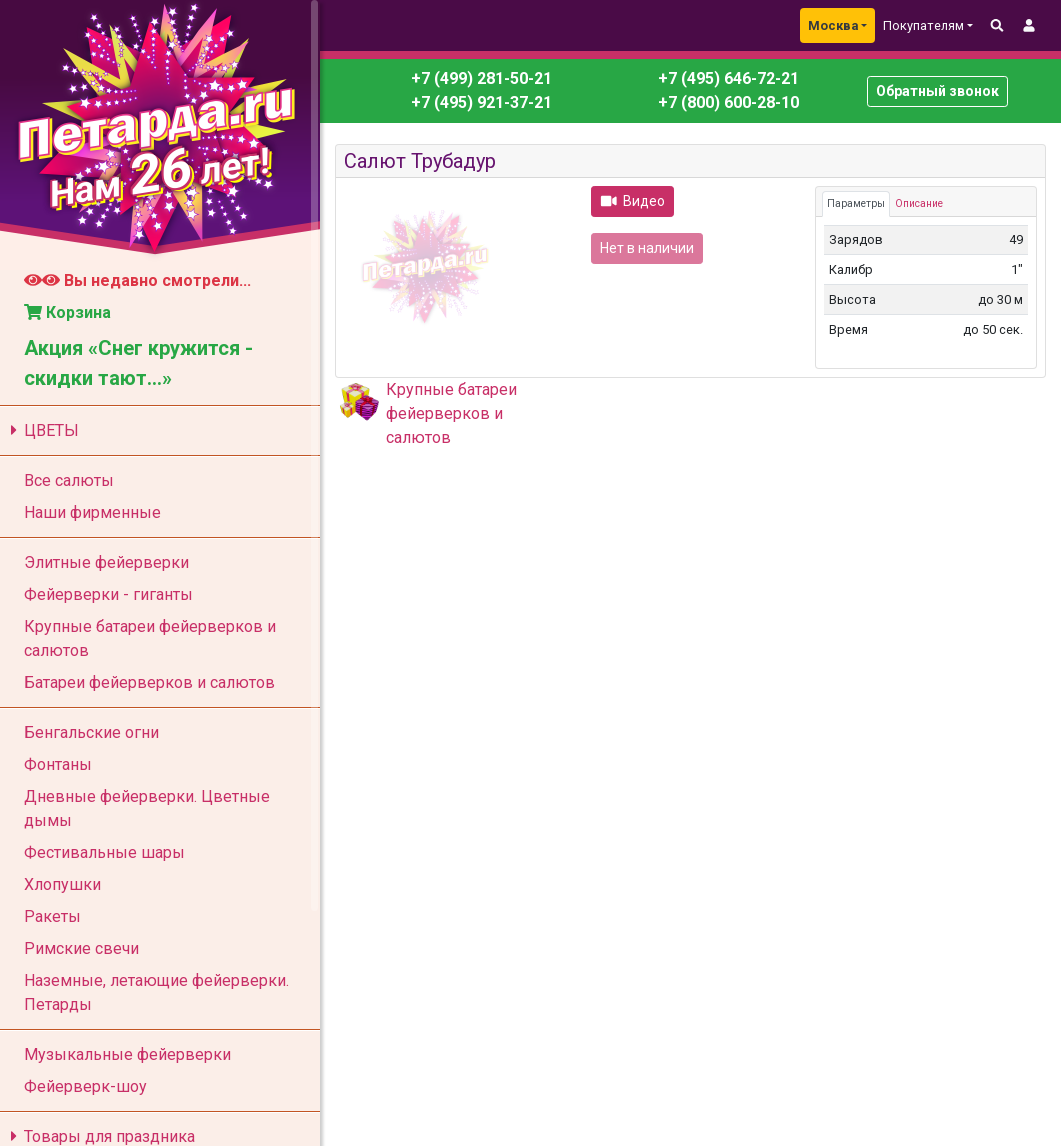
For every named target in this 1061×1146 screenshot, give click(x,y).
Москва (833, 25)
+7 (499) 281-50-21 (481, 78)
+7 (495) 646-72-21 (726, 78)
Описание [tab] (919, 203)
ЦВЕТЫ (41, 430)
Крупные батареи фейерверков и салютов (451, 413)
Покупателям (923, 25)
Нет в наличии (647, 248)
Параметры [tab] (856, 203)
